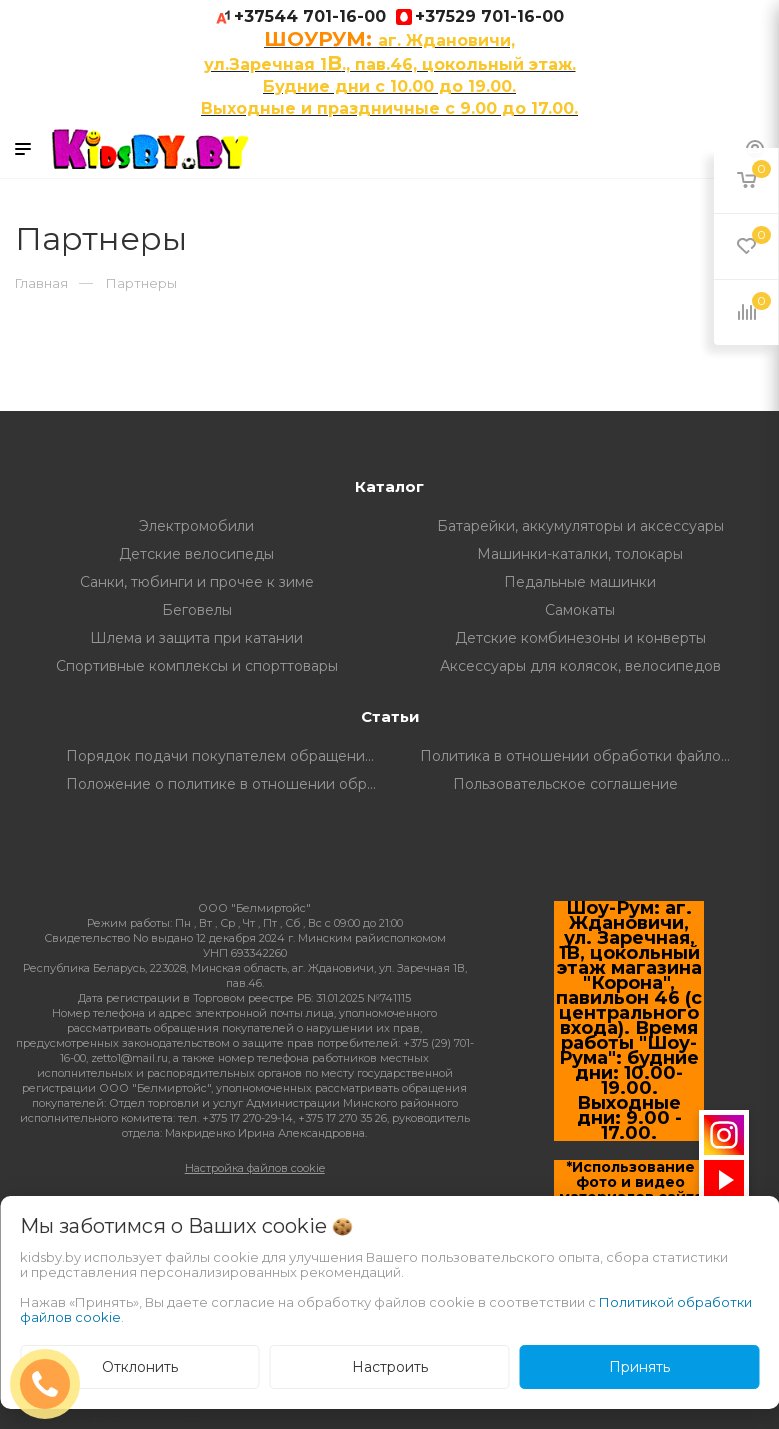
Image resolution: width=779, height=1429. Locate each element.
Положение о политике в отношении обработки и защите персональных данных (228, 784)
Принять (639, 1367)
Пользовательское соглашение (565, 784)
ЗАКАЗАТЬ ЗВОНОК (53, 1384)
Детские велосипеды (196, 554)
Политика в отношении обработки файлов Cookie (582, 756)
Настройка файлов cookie (255, 1168)
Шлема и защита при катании (196, 638)
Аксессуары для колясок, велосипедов (580, 666)
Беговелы (197, 610)
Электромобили (196, 526)
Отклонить (140, 1367)
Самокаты (580, 610)
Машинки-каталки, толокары (580, 554)
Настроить (390, 1367)
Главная (41, 283)
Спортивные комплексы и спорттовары (197, 666)
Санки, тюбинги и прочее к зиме (197, 582)
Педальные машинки (580, 582)
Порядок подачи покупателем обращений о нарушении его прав (228, 756)
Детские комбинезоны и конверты (580, 638)
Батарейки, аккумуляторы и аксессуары (580, 526)
